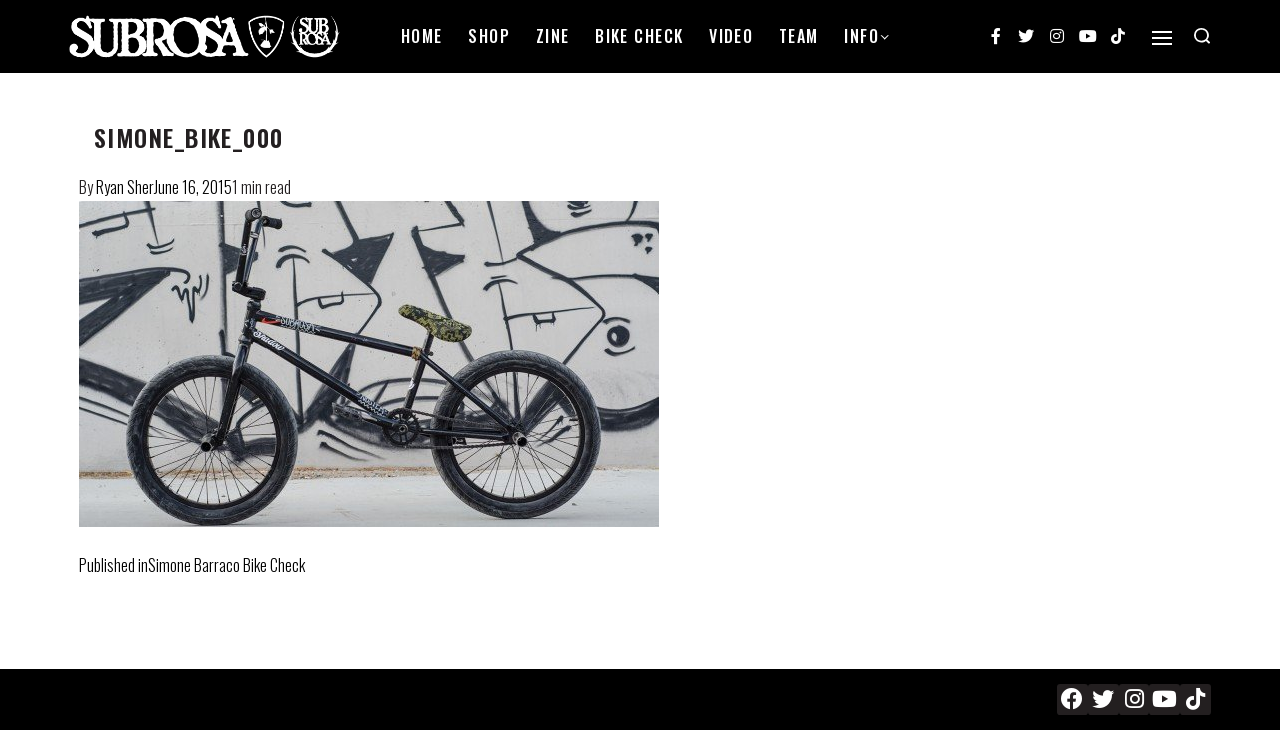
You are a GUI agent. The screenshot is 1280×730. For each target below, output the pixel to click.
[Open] (1162, 38)
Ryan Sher (125, 187)
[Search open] (1202, 36)
